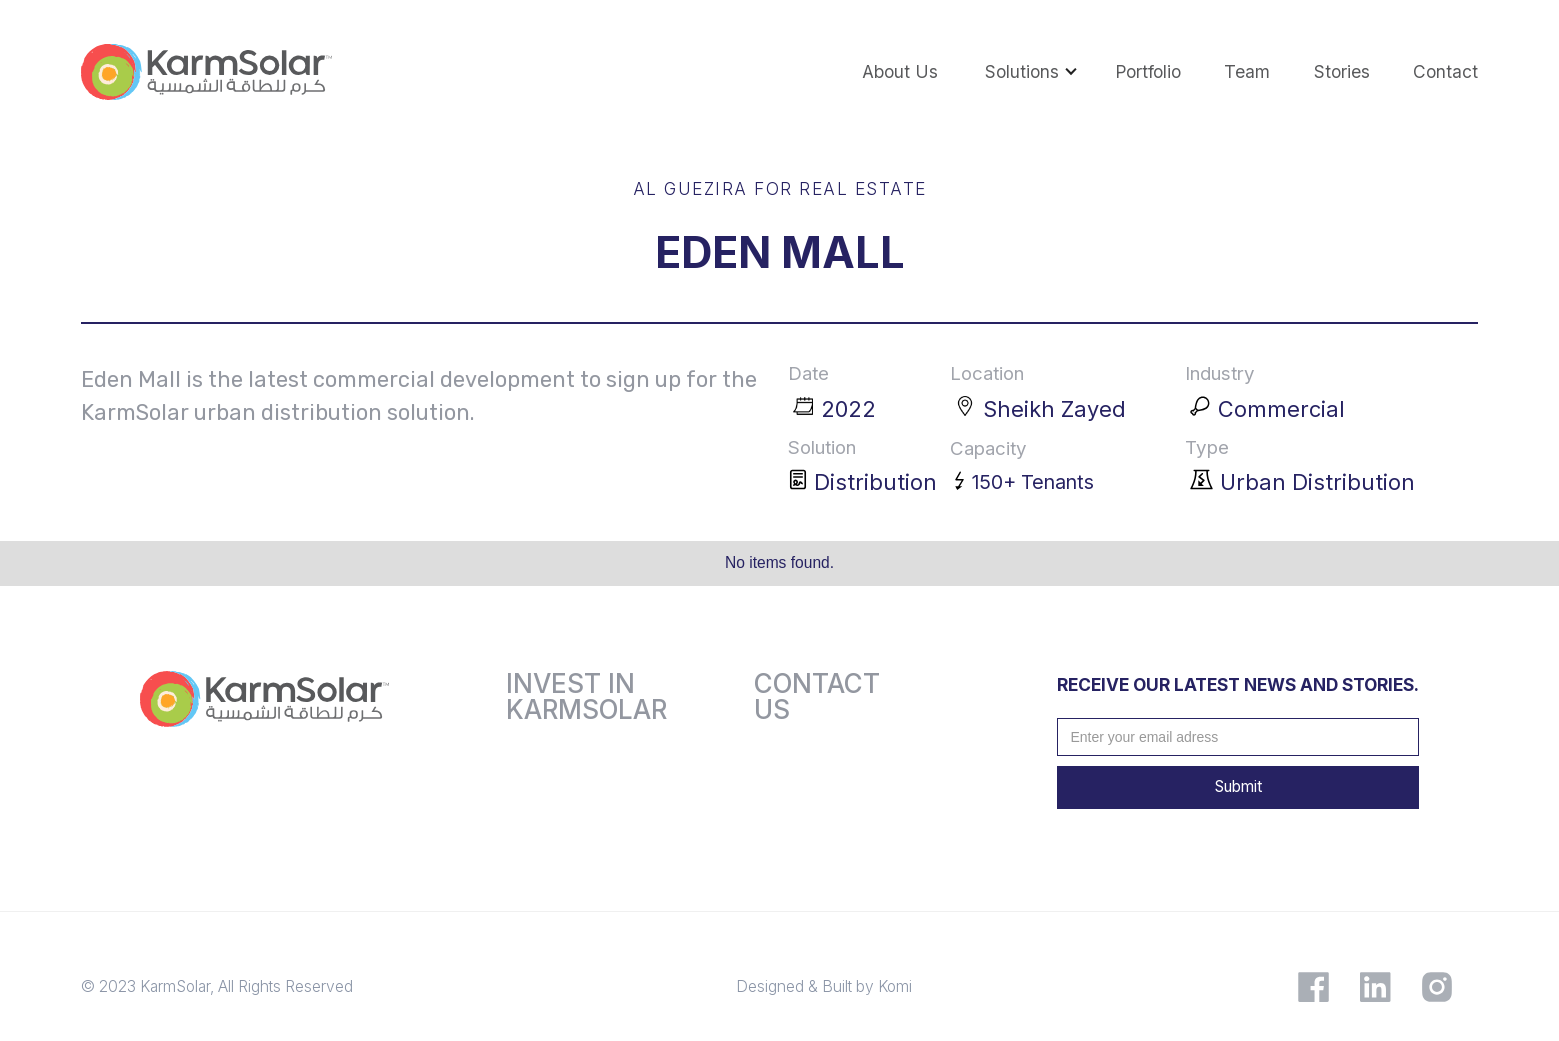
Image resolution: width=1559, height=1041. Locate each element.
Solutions (1022, 71)
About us (900, 71)
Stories (1342, 71)
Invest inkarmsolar (586, 697)
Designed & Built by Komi (824, 986)
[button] (1020, 72)
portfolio (1148, 71)
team (1247, 71)
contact (1445, 71)
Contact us (817, 697)
